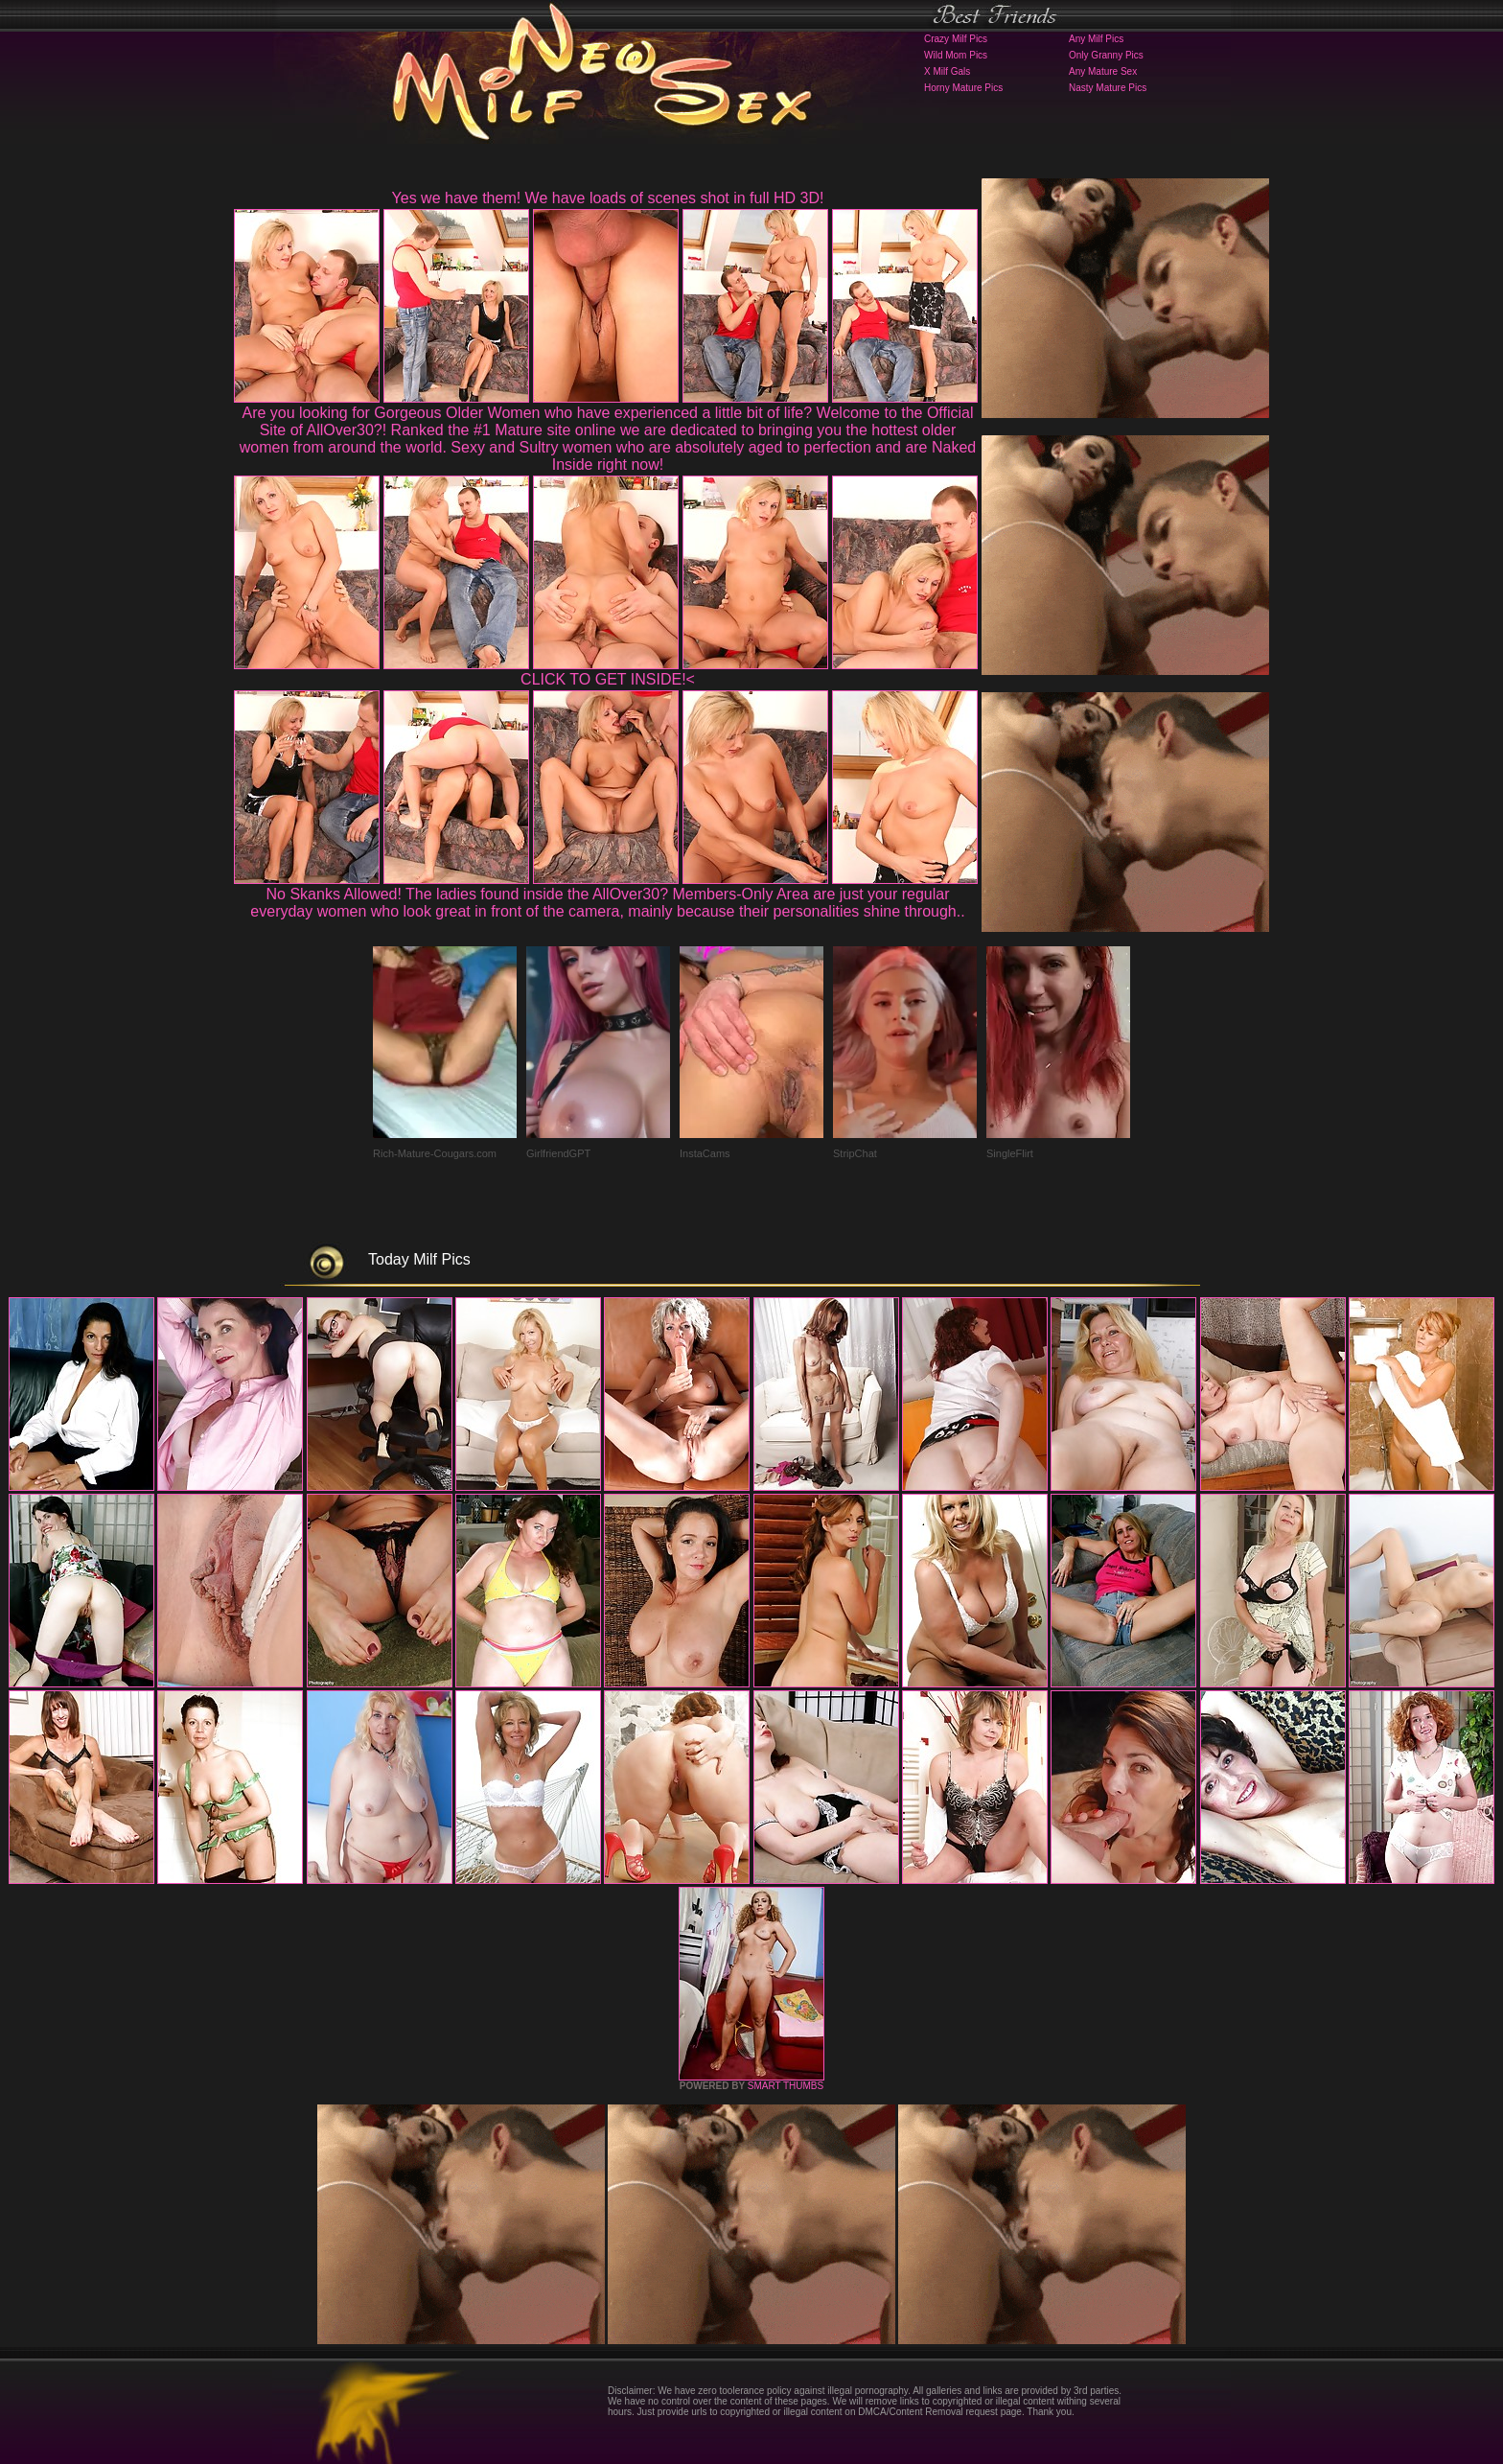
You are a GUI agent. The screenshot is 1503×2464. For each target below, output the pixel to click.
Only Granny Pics (1106, 55)
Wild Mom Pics (955, 55)
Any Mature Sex (1103, 71)
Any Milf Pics (1096, 39)
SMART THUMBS (785, 2085)
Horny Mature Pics (963, 87)
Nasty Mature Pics (1107, 87)
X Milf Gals (947, 71)
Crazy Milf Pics (955, 39)
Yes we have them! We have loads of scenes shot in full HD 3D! (608, 198)
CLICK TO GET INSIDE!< (607, 679)
